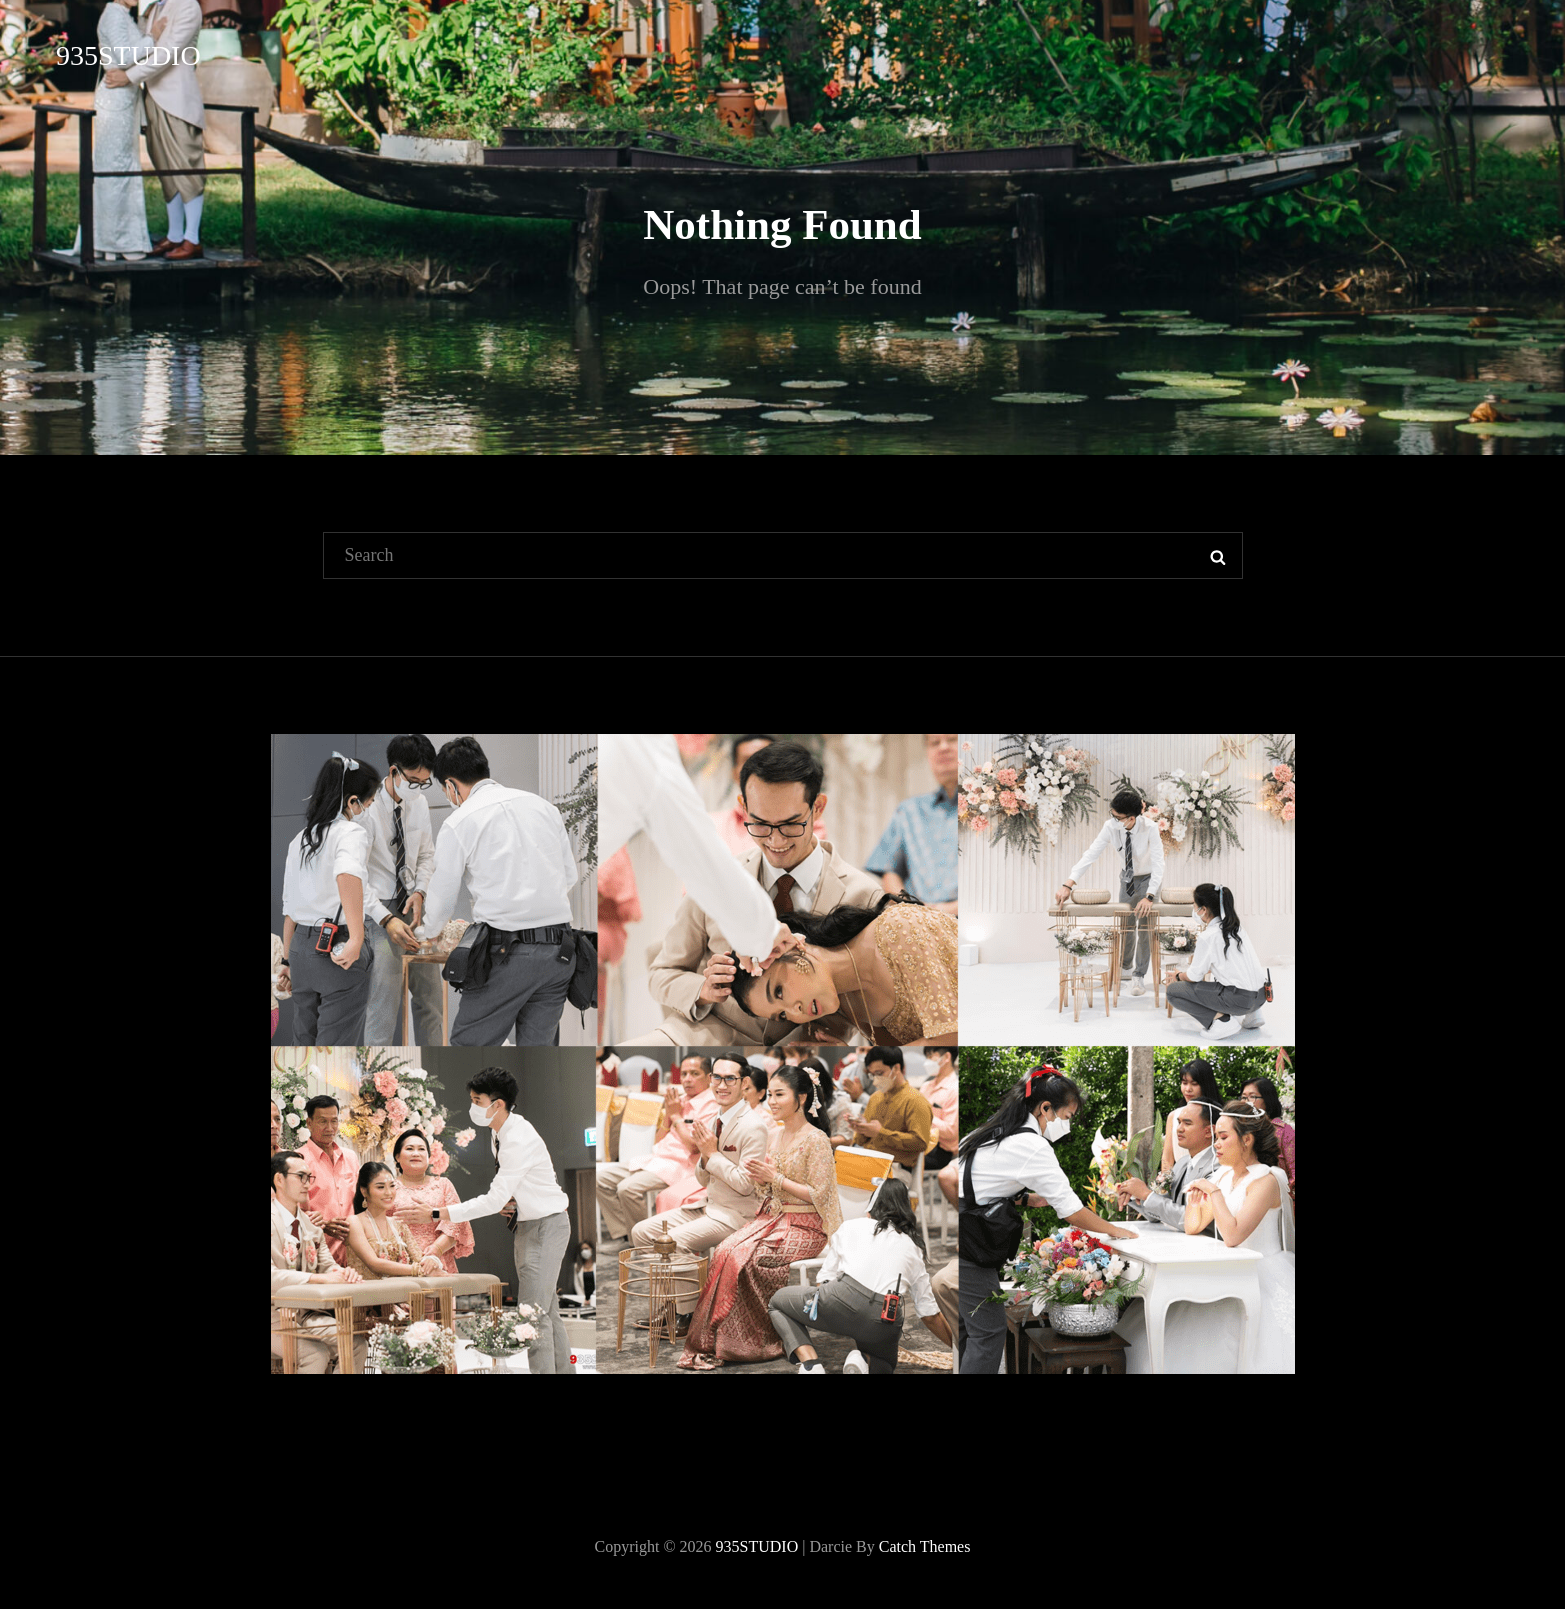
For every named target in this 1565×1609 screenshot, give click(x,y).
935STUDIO (128, 55)
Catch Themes (925, 1546)
